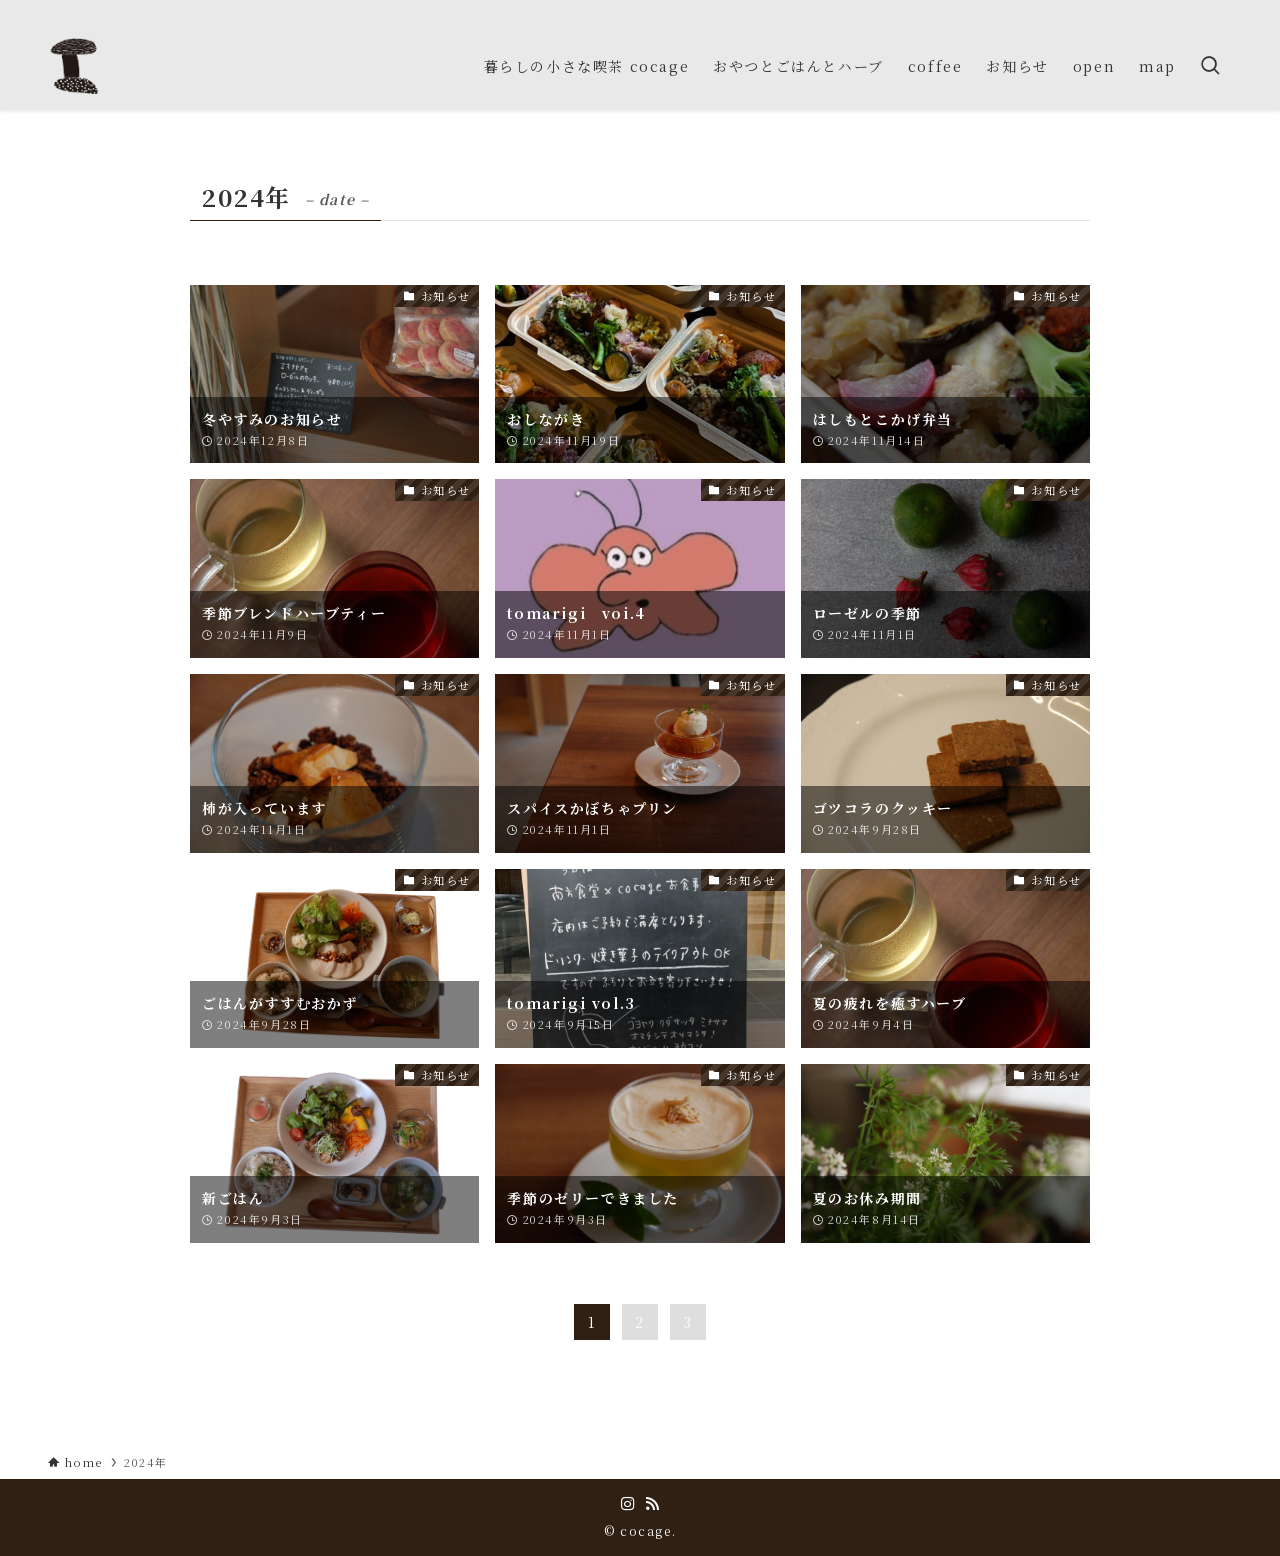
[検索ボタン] (1210, 66)
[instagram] (1193, 11)
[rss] (1219, 11)
